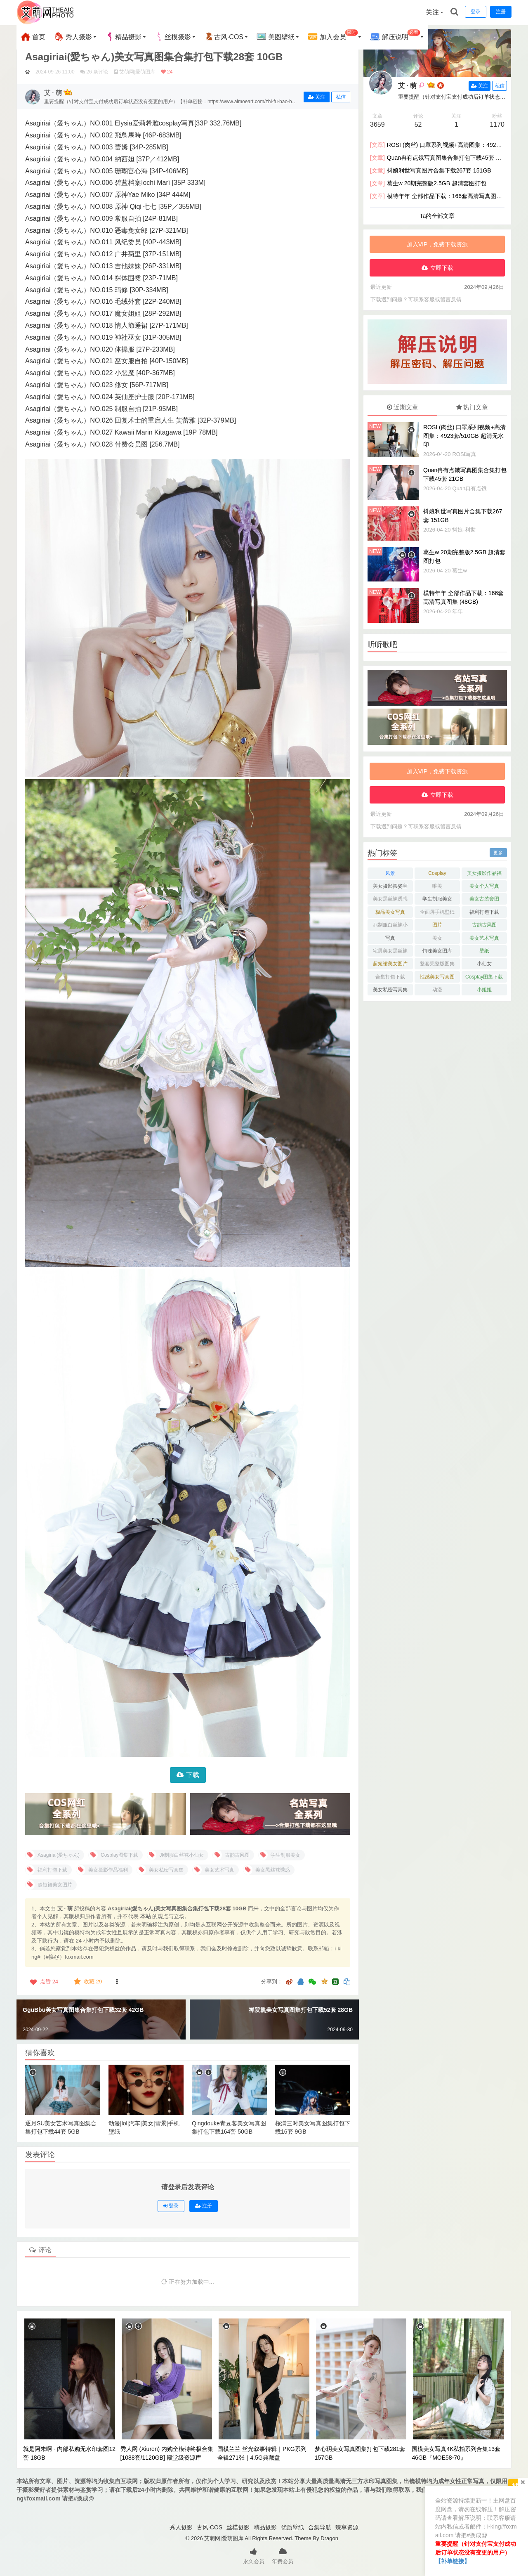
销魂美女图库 (437, 951)
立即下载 (441, 268)
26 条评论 (97, 72)
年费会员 (282, 2555)
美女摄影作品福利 (484, 874)
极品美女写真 (390, 912)
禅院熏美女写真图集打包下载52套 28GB (301, 2009)
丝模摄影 (173, 37)
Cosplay (437, 873)
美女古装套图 (484, 899)
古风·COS (223, 37)
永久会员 (253, 2555)
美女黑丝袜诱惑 (390, 899)
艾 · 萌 (407, 85)
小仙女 (484, 964)
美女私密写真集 (390, 990)
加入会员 (333, 36)
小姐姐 (484, 990)
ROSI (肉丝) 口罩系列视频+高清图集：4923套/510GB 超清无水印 (464, 436)
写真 (390, 938)
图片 (437, 925)
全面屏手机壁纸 (437, 912)
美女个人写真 (484, 886)
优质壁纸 (292, 2527)
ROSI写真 (464, 454)
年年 (457, 611)
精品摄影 (123, 37)
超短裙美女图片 (390, 964)
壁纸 (484, 951)
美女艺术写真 (484, 938)
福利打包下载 (484, 912)
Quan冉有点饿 (469, 488)
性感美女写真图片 (437, 978)
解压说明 (395, 36)
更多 (498, 852)
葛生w (459, 570)
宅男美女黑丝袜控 (390, 952)
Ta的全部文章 (437, 216)
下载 (192, 1774)
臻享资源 (346, 2527)
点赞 (43, 1982)
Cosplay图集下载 (484, 977)
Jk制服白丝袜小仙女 (390, 926)
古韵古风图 (484, 925)
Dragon (329, 2538)
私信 (341, 97)
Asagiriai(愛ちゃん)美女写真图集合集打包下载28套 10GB (154, 56)
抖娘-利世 (463, 530)
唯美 (437, 886)
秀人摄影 (73, 37)
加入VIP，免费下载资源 (437, 244)
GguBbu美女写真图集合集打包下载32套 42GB (83, 2009)
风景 (390, 873)
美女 (437, 938)
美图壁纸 (276, 37)
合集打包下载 (390, 977)
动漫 (437, 990)
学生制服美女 (437, 899)
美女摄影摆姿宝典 (390, 887)
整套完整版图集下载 (437, 965)
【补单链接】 (452, 2561)
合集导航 (319, 2527)
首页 (33, 37)
